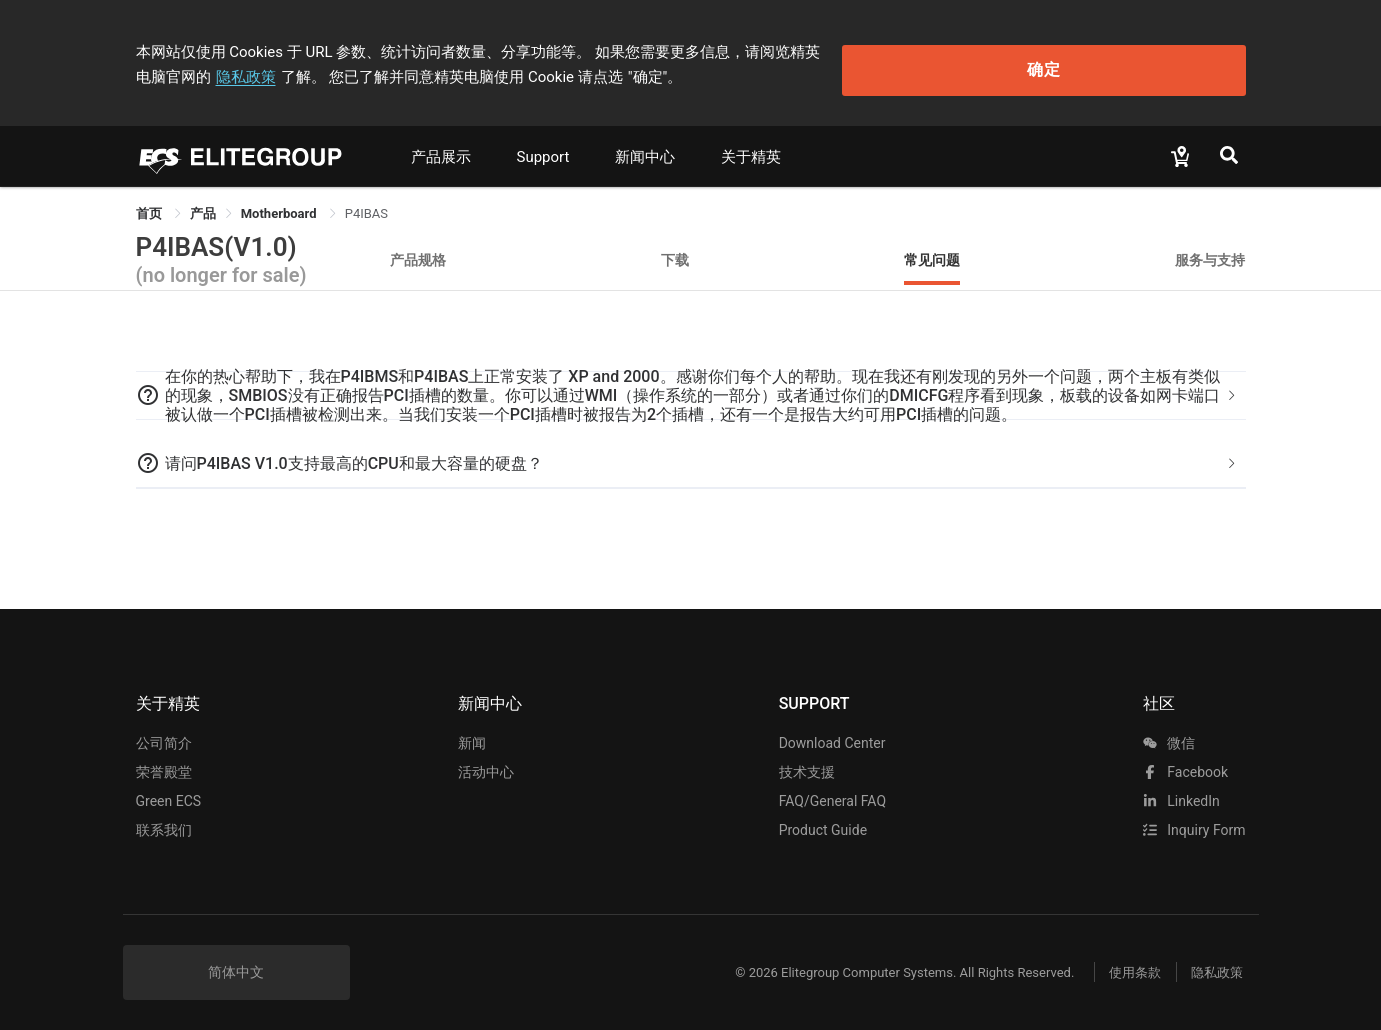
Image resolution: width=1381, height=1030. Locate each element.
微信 (1169, 733)
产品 (203, 203)
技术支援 (807, 762)
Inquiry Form (1194, 820)
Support (543, 147)
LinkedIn (1181, 791)
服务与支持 (1210, 249)
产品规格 (418, 249)
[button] (691, 386)
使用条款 (1121, 962)
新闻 (472, 733)
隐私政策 (930, 47)
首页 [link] (150, 203)
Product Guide (823, 820)
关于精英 (751, 147)
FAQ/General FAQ (832, 791)
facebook (1185, 762)
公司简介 (164, 733)
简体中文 (236, 962)
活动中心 (486, 762)
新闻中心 (645, 147)
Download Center (832, 733)
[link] (203, 203)
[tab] (691, 386)
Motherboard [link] (280, 203)
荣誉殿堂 (164, 762)
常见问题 (932, 249)
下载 (675, 249)
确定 (1144, 60)
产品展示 (441, 147)
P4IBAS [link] (366, 203)
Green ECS (169, 791)
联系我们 (164, 820)
